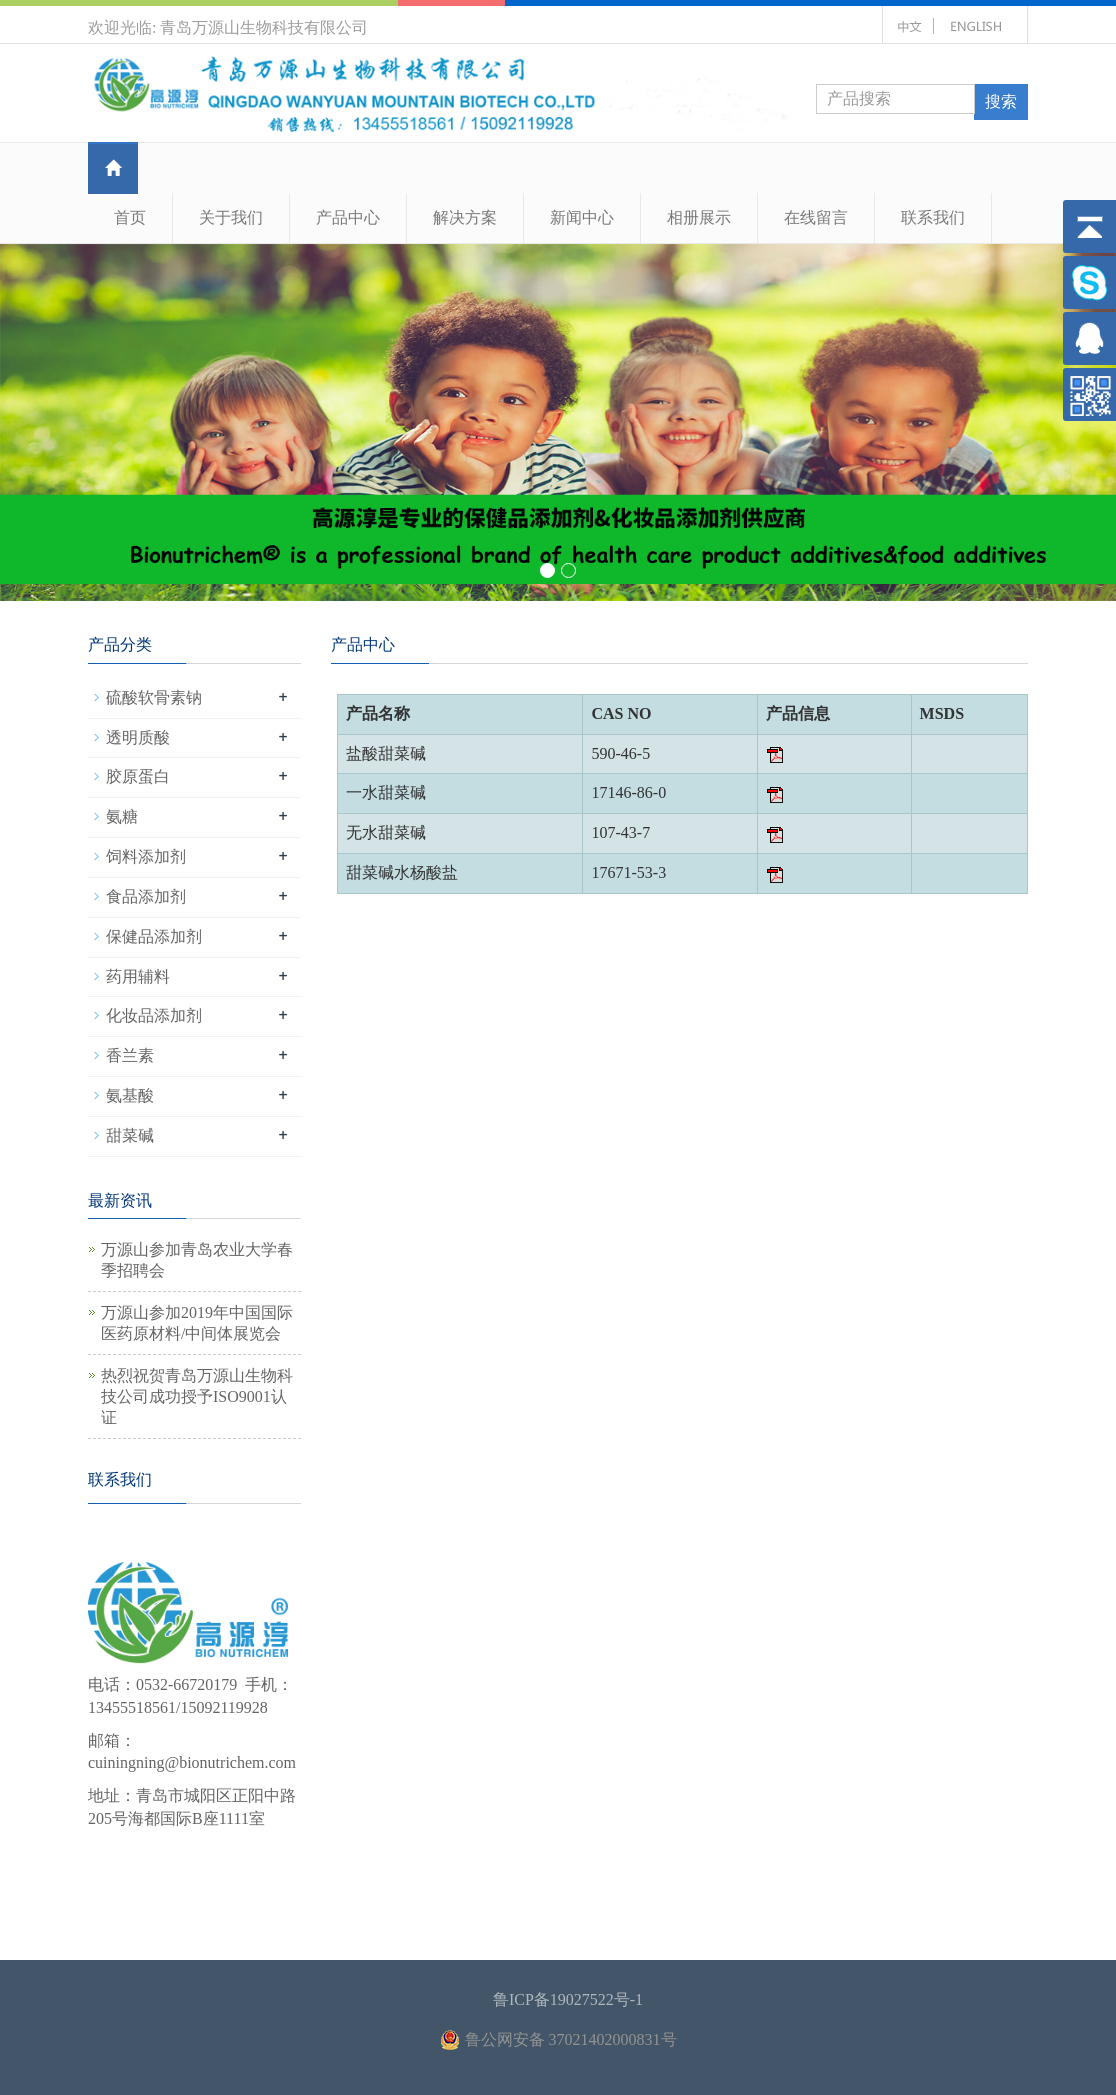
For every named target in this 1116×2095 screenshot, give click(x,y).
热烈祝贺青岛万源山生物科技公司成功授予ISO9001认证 (197, 1396)
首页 (130, 217)
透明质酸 (138, 737)
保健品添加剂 (154, 936)
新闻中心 (582, 217)
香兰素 (130, 1055)
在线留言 (816, 217)
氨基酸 (130, 1095)
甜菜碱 (130, 1135)
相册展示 (699, 217)
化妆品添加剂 (154, 1015)
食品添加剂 (146, 896)
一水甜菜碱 (386, 792)
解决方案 (465, 217)
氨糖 (122, 816)
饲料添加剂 (146, 856)
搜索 (1001, 101)
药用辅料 (138, 976)
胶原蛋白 (138, 776)
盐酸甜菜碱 (386, 753)
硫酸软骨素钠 (154, 697)
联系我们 (933, 217)
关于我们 (231, 217)
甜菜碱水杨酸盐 (402, 872)
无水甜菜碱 (386, 832)
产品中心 (348, 217)
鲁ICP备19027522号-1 (568, 1999)
